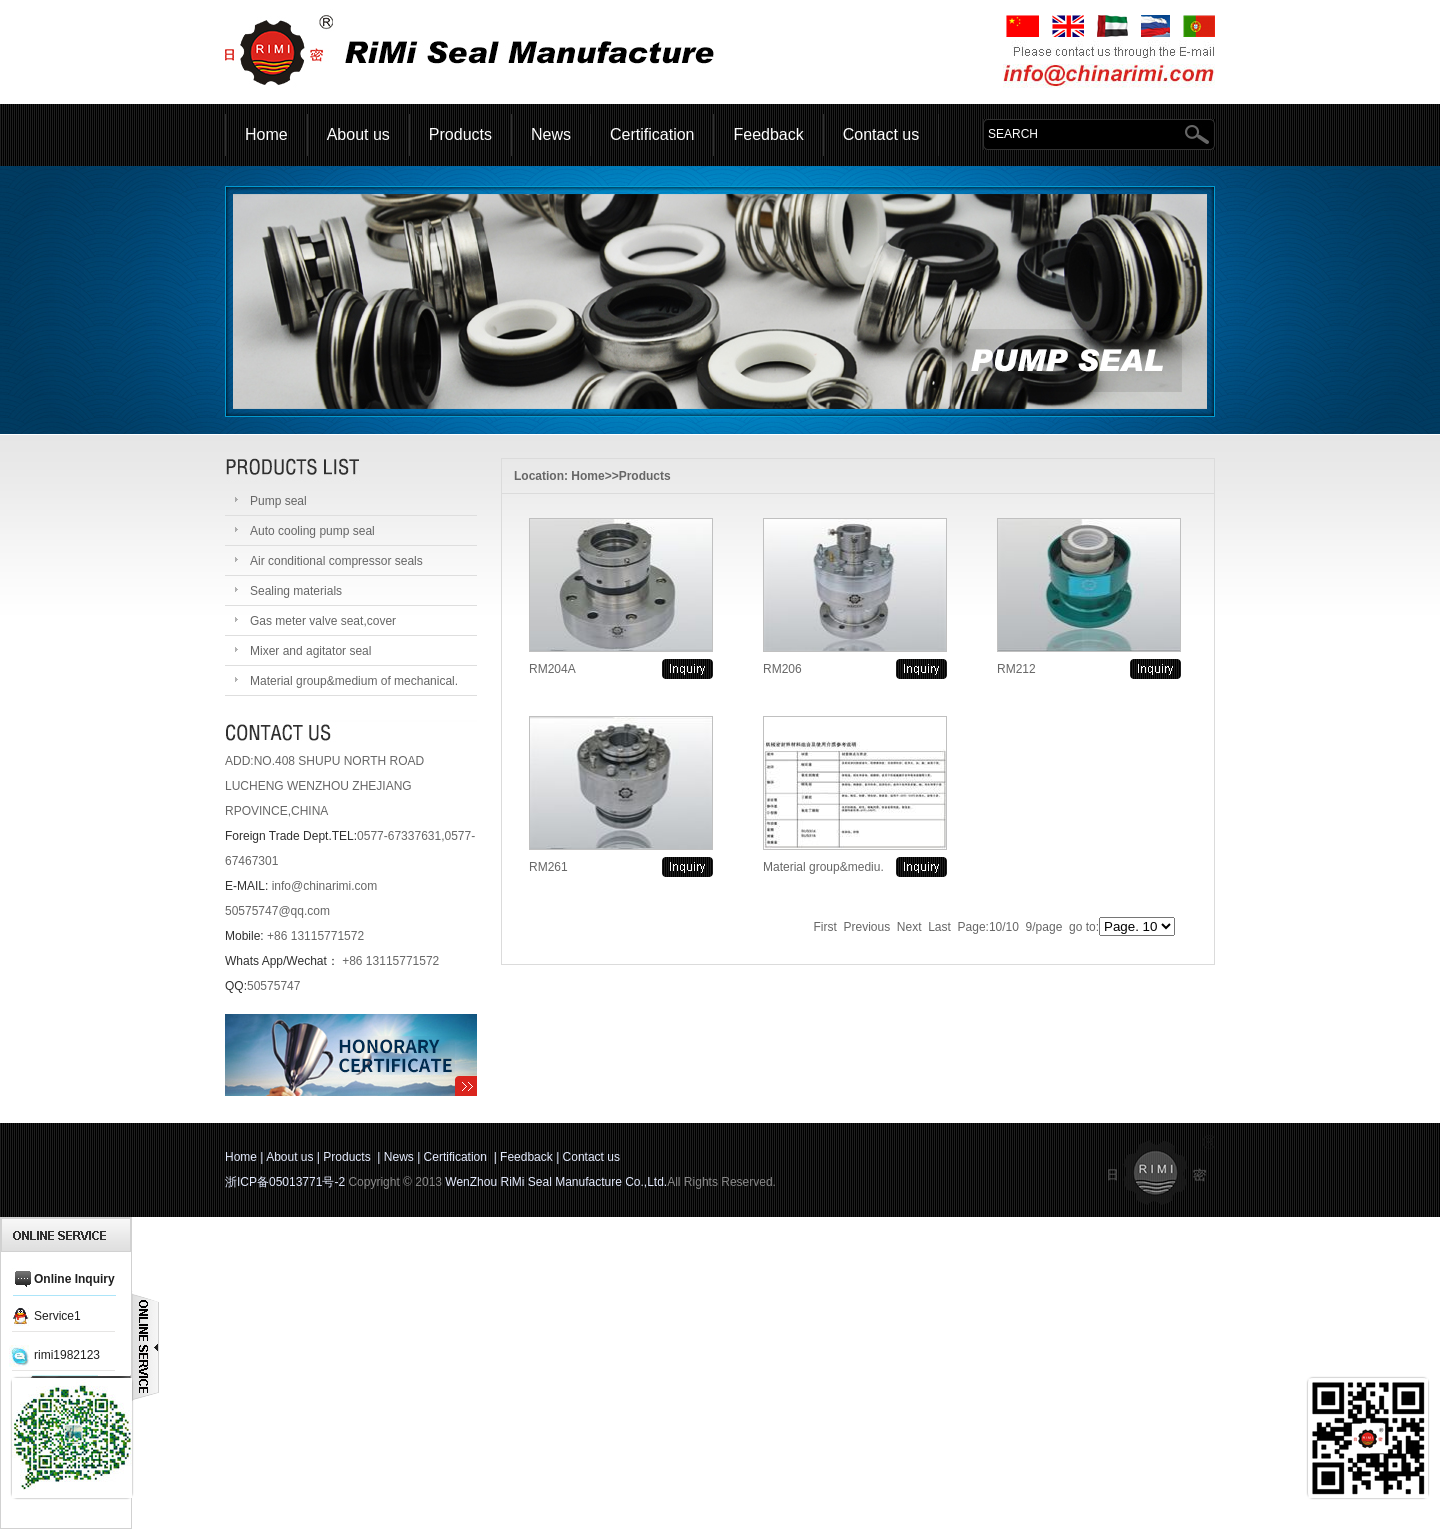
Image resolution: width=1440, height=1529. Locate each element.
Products (460, 134)
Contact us (881, 134)
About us (358, 134)
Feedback (768, 134)
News (551, 134)
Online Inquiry (74, 1279)
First (825, 927)
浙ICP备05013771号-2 (285, 1182)
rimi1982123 (67, 1355)
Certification (652, 134)
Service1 (57, 1316)
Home (266, 134)
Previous (867, 927)
